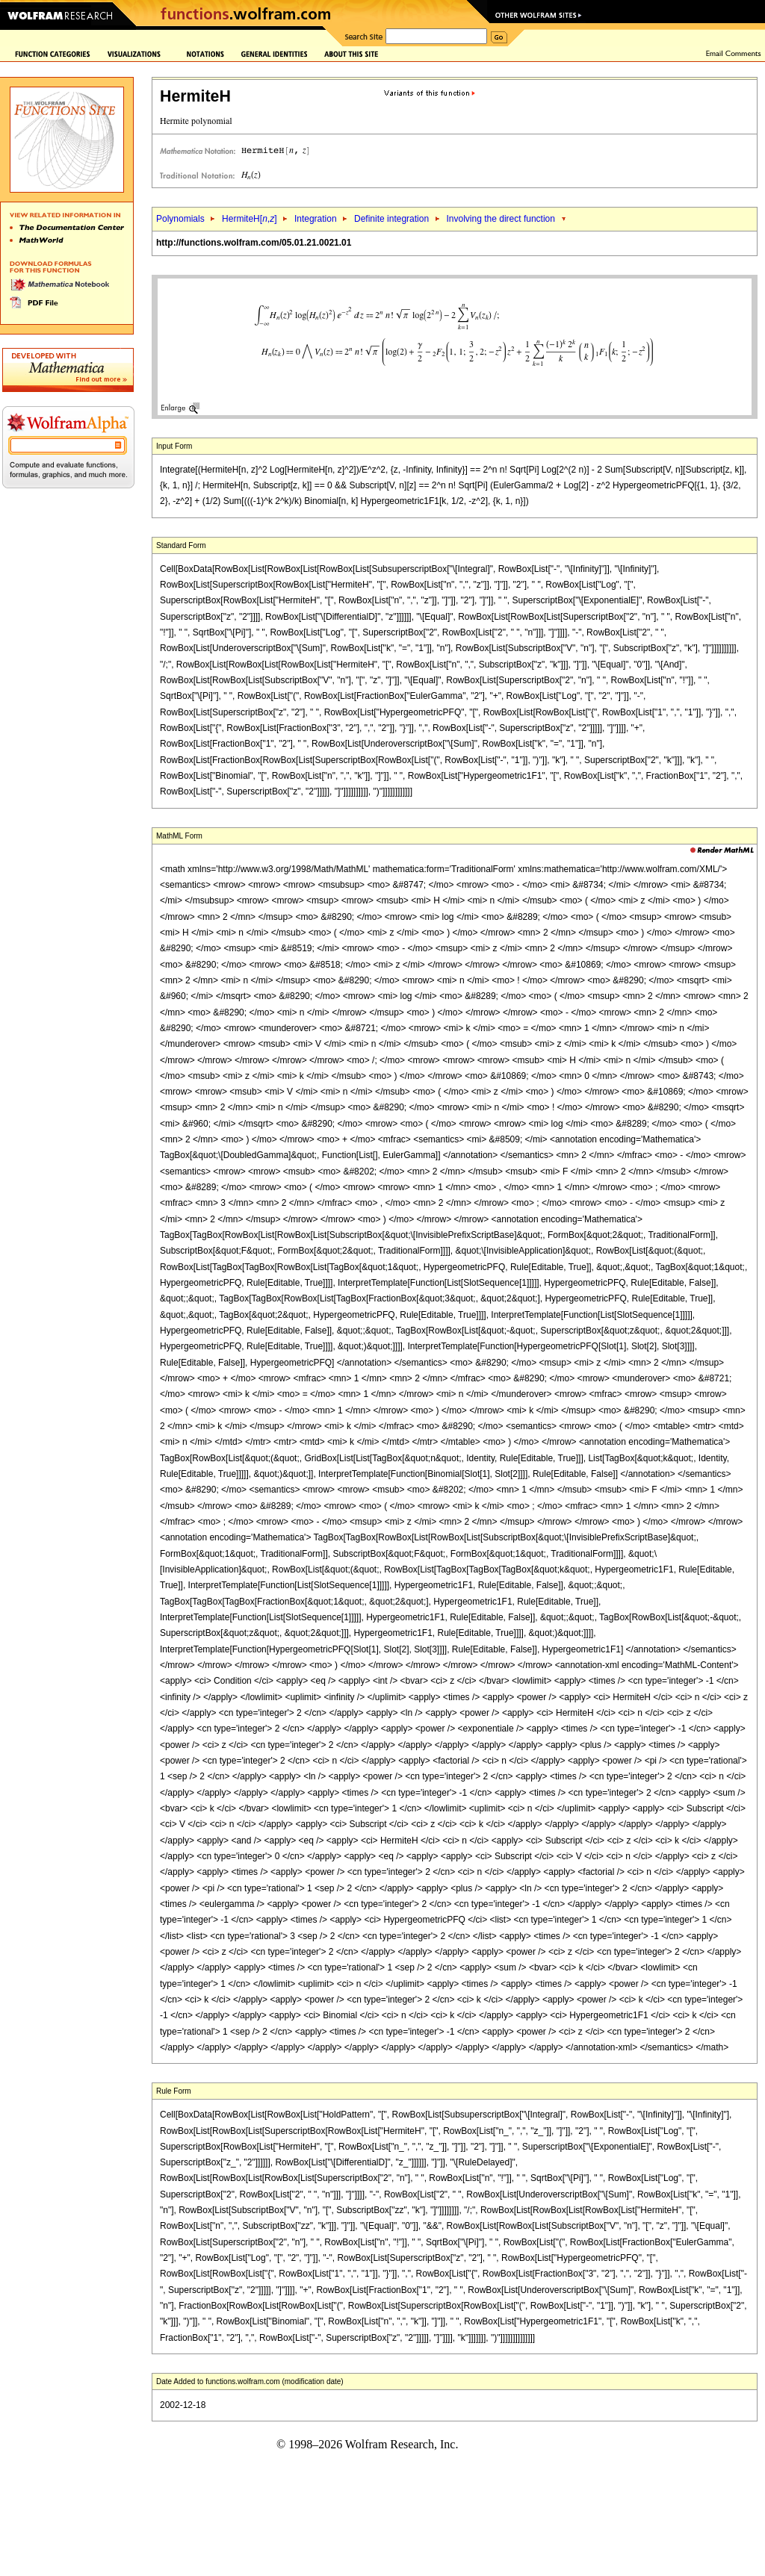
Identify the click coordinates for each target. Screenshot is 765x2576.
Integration (315, 219)
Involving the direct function (501, 219)
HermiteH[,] (249, 219)
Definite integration (391, 219)
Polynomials (180, 219)
